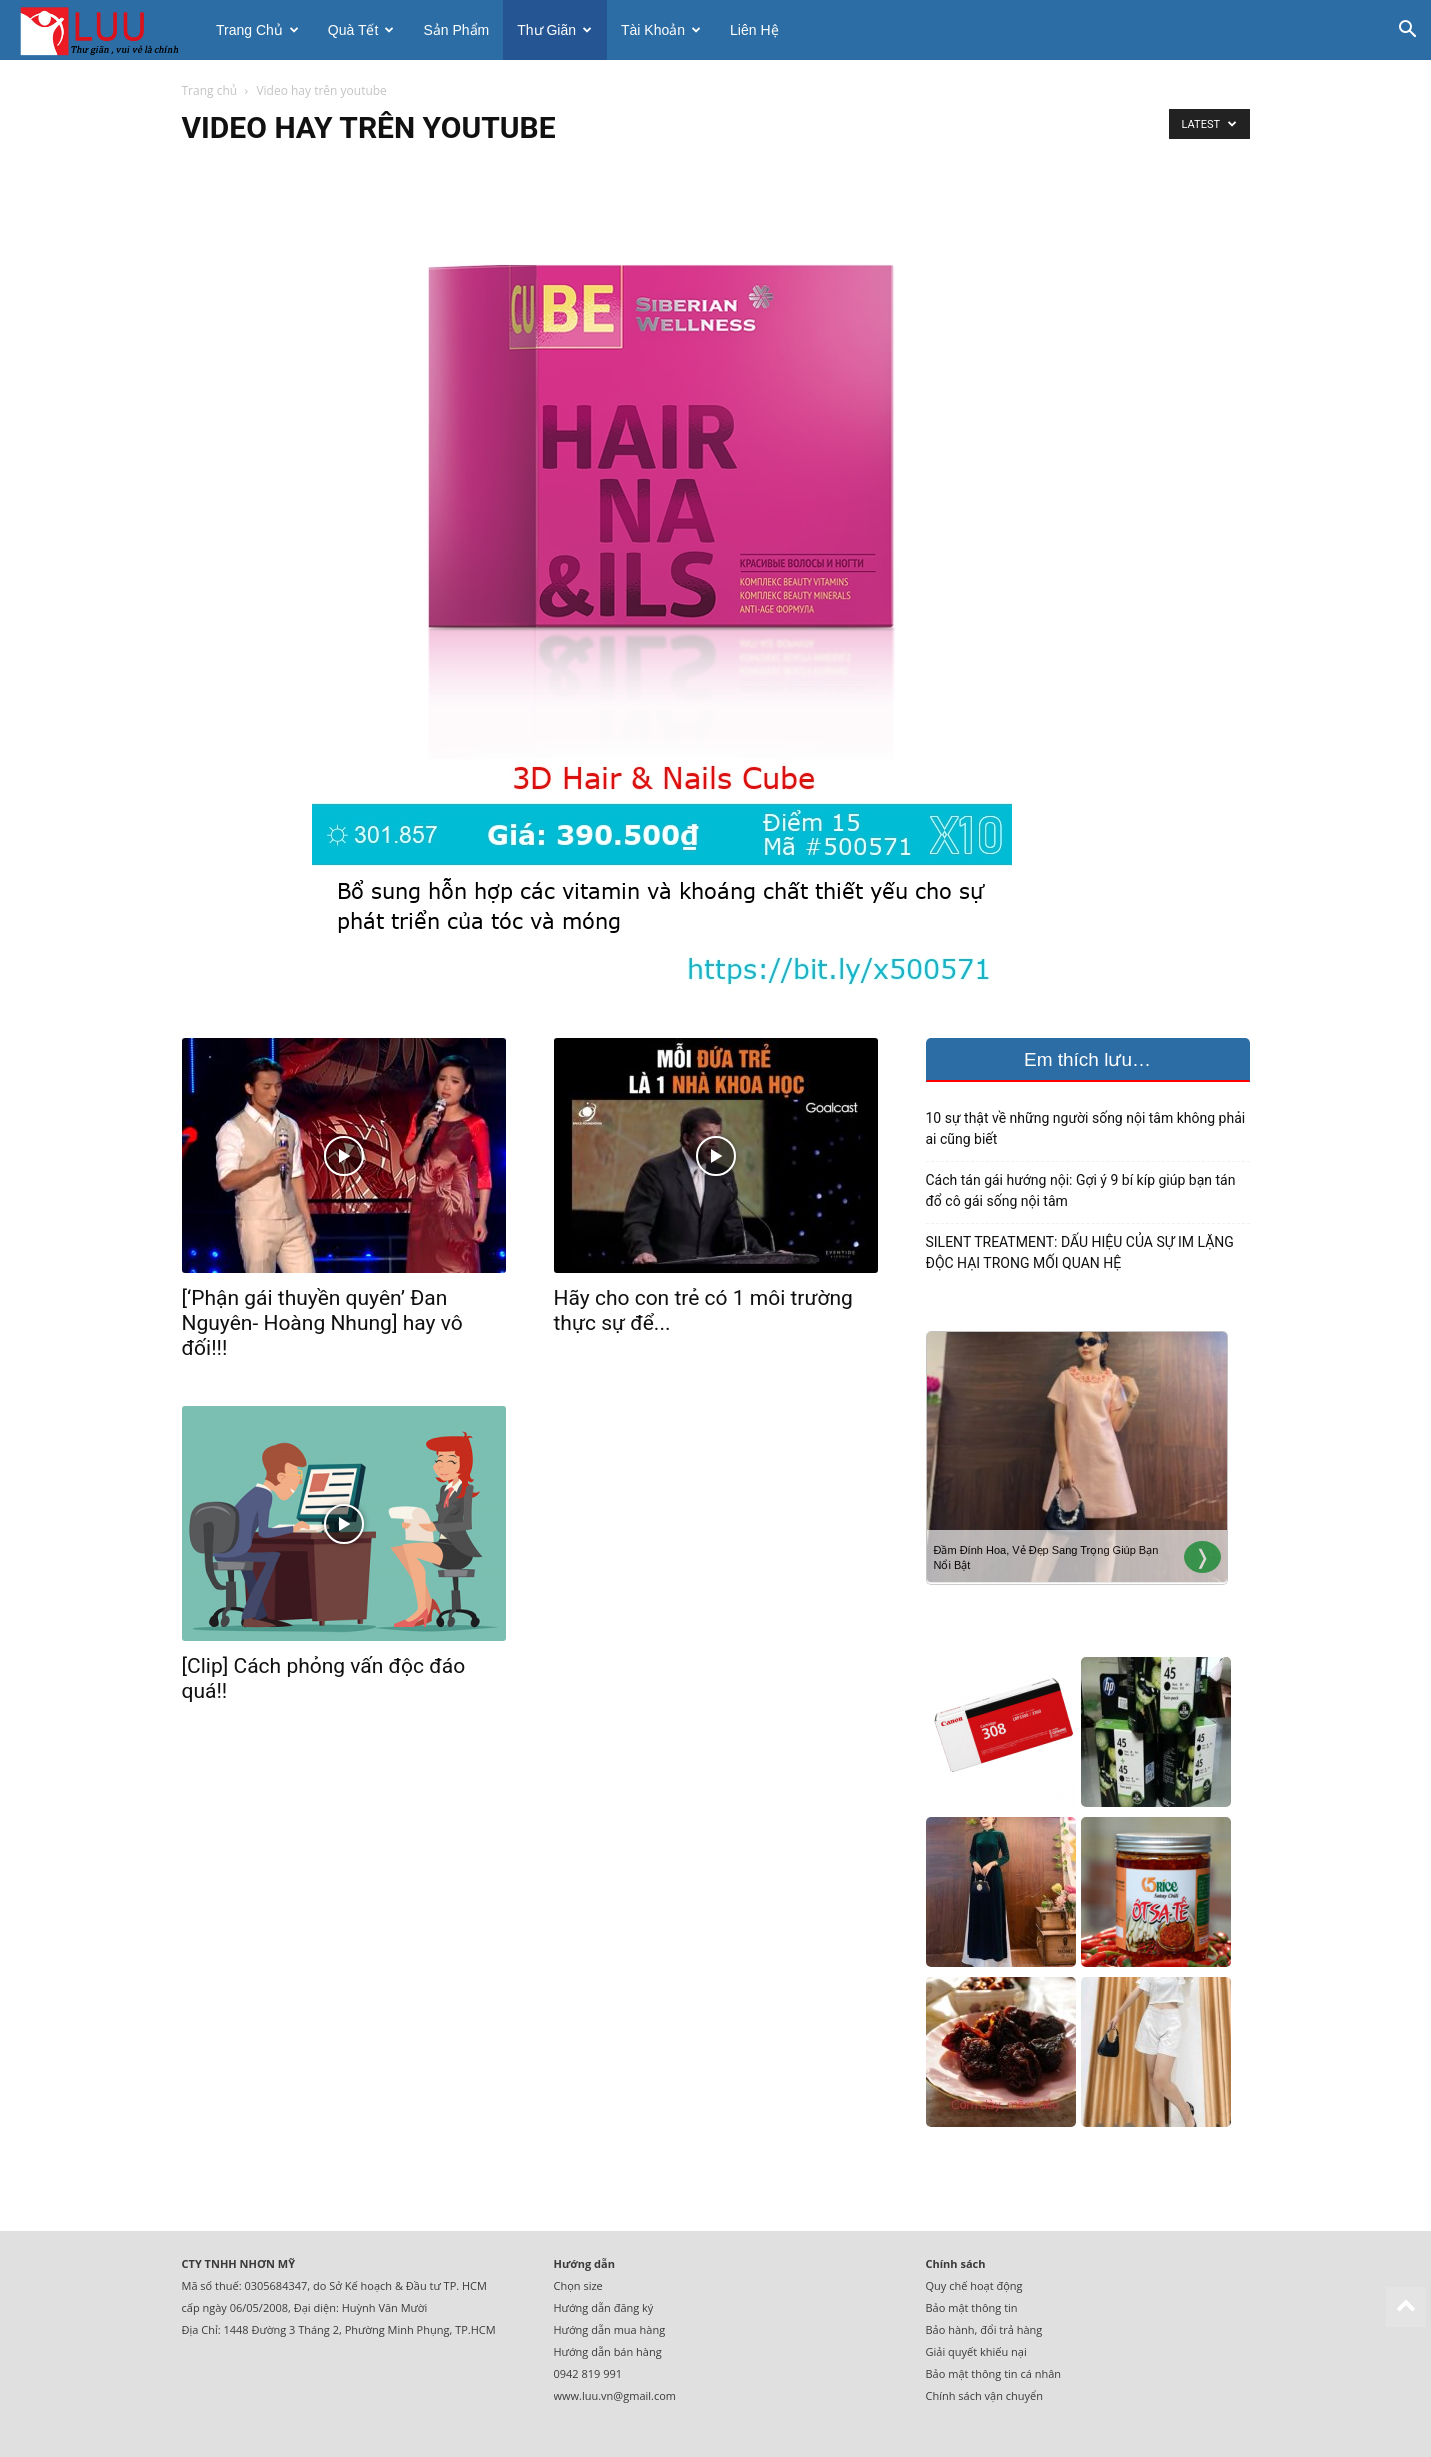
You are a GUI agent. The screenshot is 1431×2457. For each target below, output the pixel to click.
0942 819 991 (588, 2373)
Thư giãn (554, 30)
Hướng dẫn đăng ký (604, 2307)
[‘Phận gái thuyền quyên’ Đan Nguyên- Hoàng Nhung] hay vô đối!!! (322, 1323)
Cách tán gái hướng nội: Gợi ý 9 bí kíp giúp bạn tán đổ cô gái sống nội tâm (1081, 1190)
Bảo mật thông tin (972, 2307)
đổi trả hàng (1011, 2329)
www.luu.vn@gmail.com (615, 2395)
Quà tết (361, 30)
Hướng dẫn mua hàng (610, 2329)
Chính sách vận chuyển (984, 2395)
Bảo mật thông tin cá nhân (994, 2373)
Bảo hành (950, 2329)
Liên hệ (754, 30)
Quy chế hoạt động (974, 2285)
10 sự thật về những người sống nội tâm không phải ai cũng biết (1086, 1128)
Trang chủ (257, 30)
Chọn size (578, 2285)
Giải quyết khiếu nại (976, 2351)
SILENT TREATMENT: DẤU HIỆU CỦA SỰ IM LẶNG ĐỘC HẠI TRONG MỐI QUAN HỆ (1080, 1252)
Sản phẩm (456, 30)
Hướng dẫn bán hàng (608, 2351)
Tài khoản (661, 30)
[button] (1407, 31)
